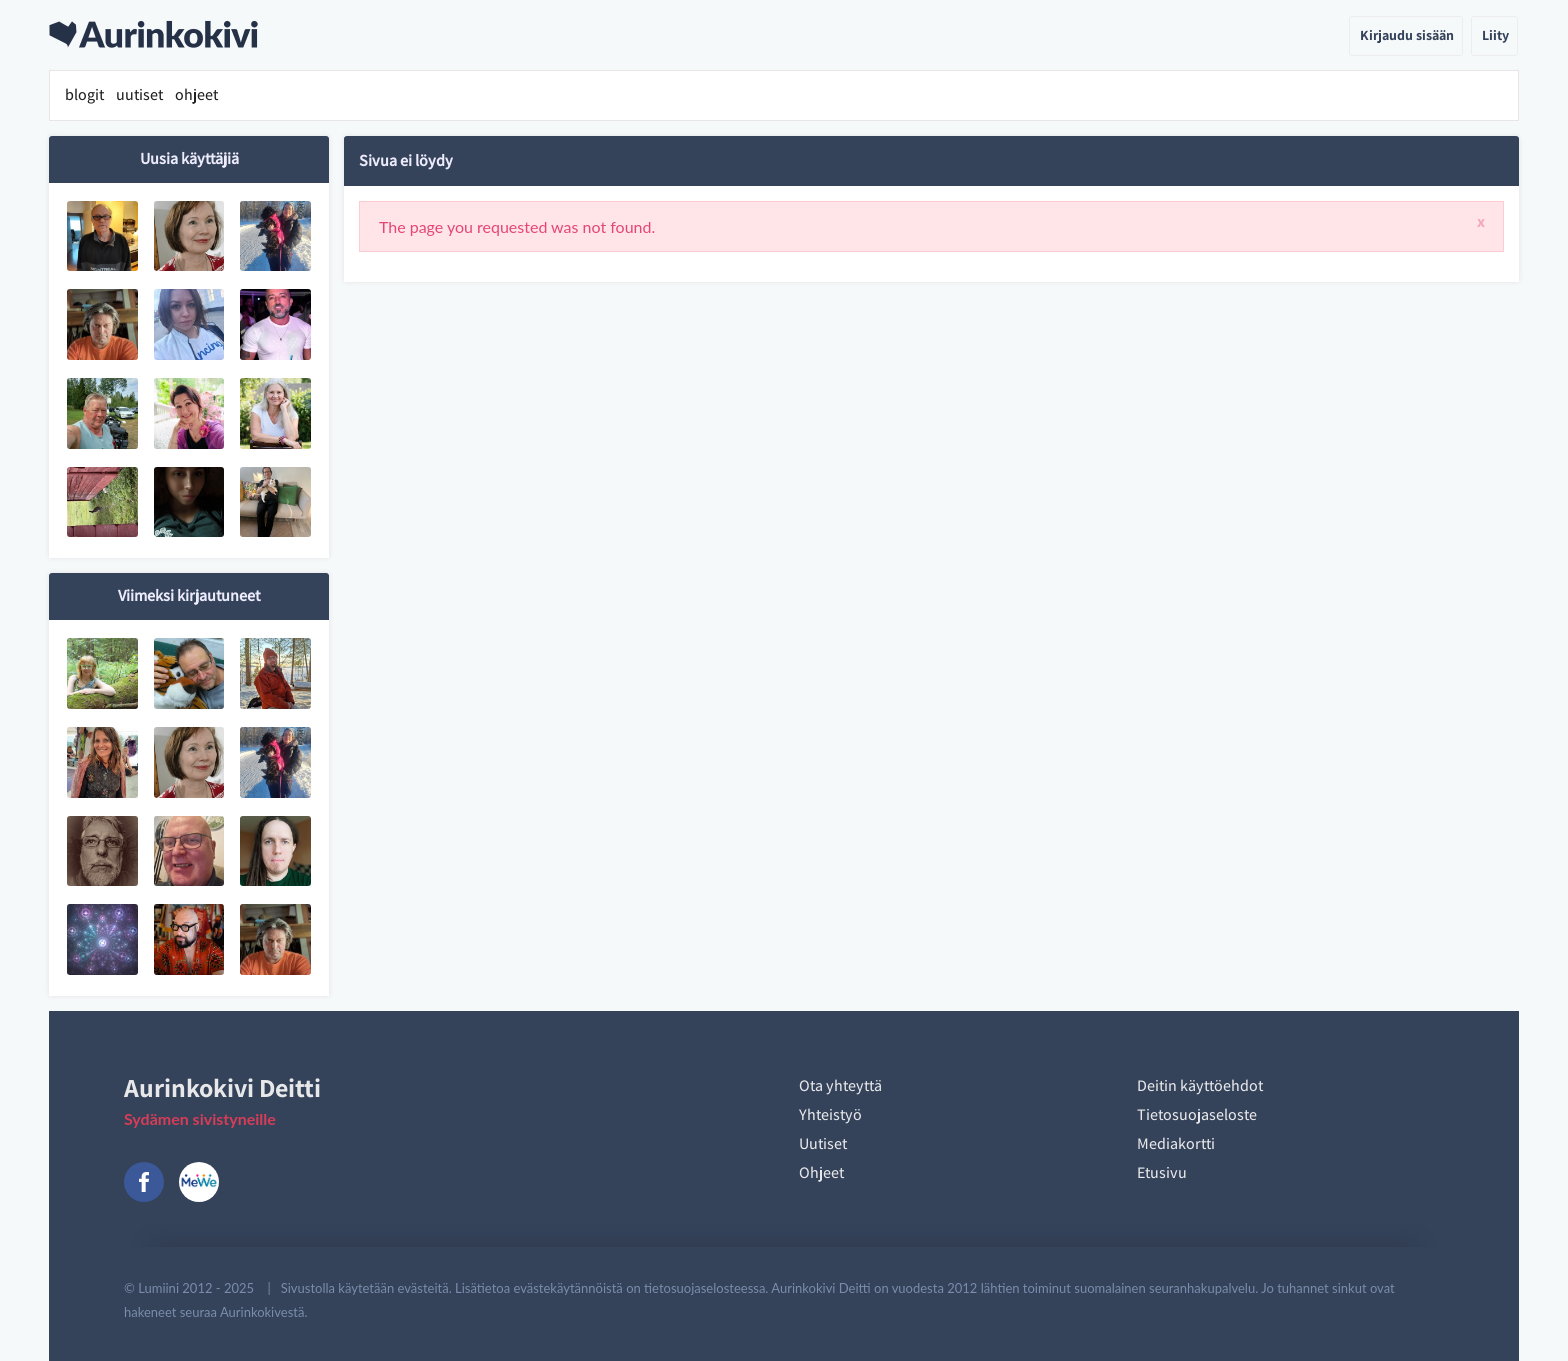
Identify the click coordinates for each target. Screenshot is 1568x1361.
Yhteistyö (830, 1114)
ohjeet (196, 94)
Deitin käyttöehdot (1200, 1085)
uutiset (139, 94)
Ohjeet (821, 1172)
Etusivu (1162, 1172)
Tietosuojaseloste (1197, 1114)
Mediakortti (1176, 1143)
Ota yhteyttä (840, 1085)
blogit (84, 94)
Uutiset (823, 1143)
